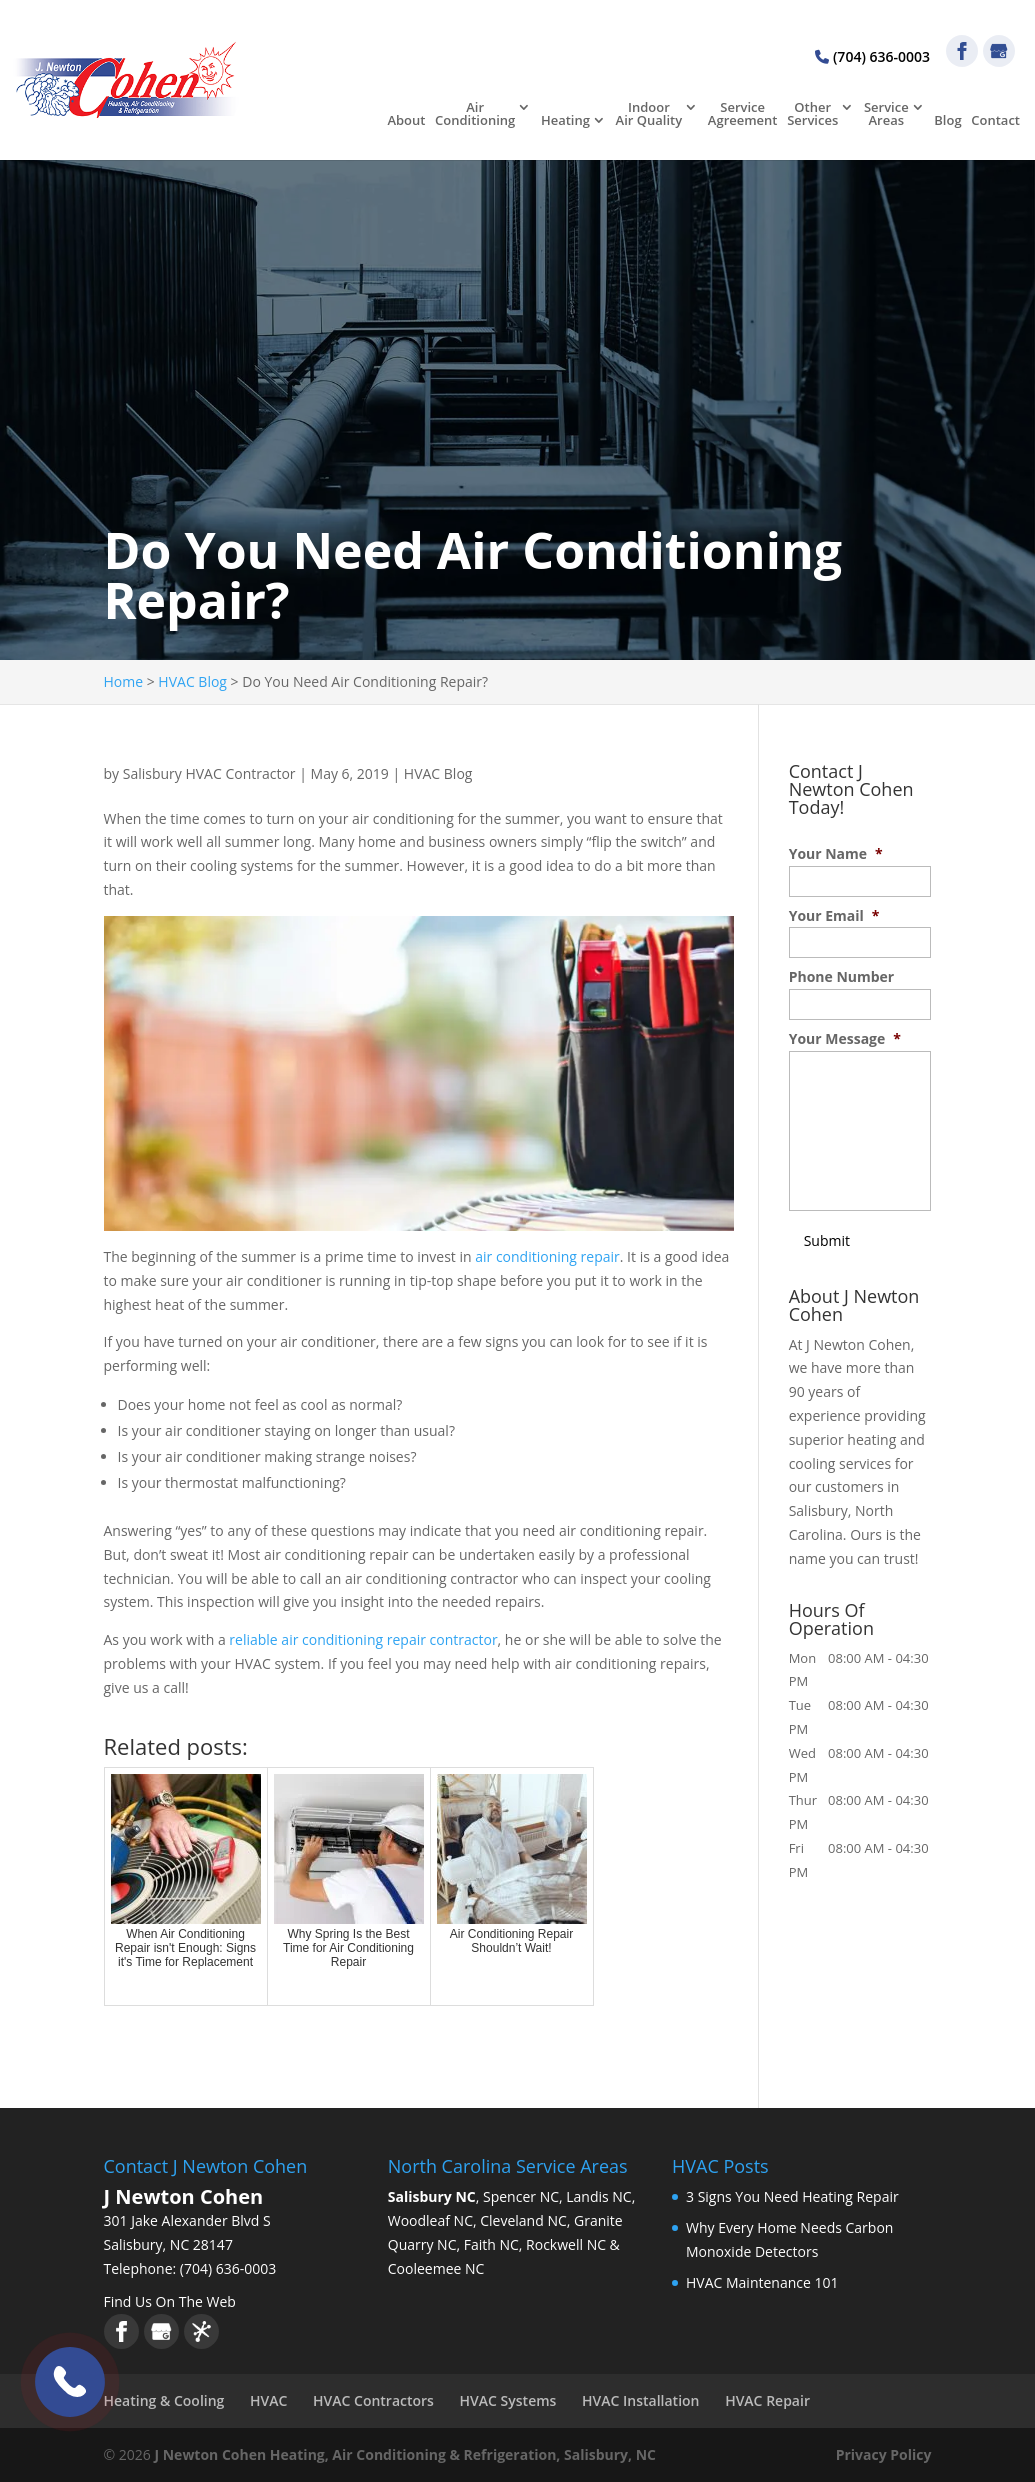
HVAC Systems (508, 2400)
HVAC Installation (640, 2400)
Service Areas (886, 115)
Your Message (845, 1039)
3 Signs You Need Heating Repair (792, 2196)
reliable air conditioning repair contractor (363, 1639)
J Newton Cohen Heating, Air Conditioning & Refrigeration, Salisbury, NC (405, 2454)
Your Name (836, 854)
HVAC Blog (438, 773)
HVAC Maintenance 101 (762, 2282)
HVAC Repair (767, 2400)
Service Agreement (743, 115)
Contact (995, 121)
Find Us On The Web (170, 2301)
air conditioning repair (547, 1256)
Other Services (812, 115)
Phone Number (842, 977)
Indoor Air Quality (649, 115)
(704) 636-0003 (872, 56)
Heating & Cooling (164, 2400)
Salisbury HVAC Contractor (209, 773)
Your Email (834, 916)
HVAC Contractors (373, 2400)
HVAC (268, 2400)
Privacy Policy (884, 2454)
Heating (565, 121)
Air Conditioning (475, 115)
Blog (947, 121)
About (406, 121)
